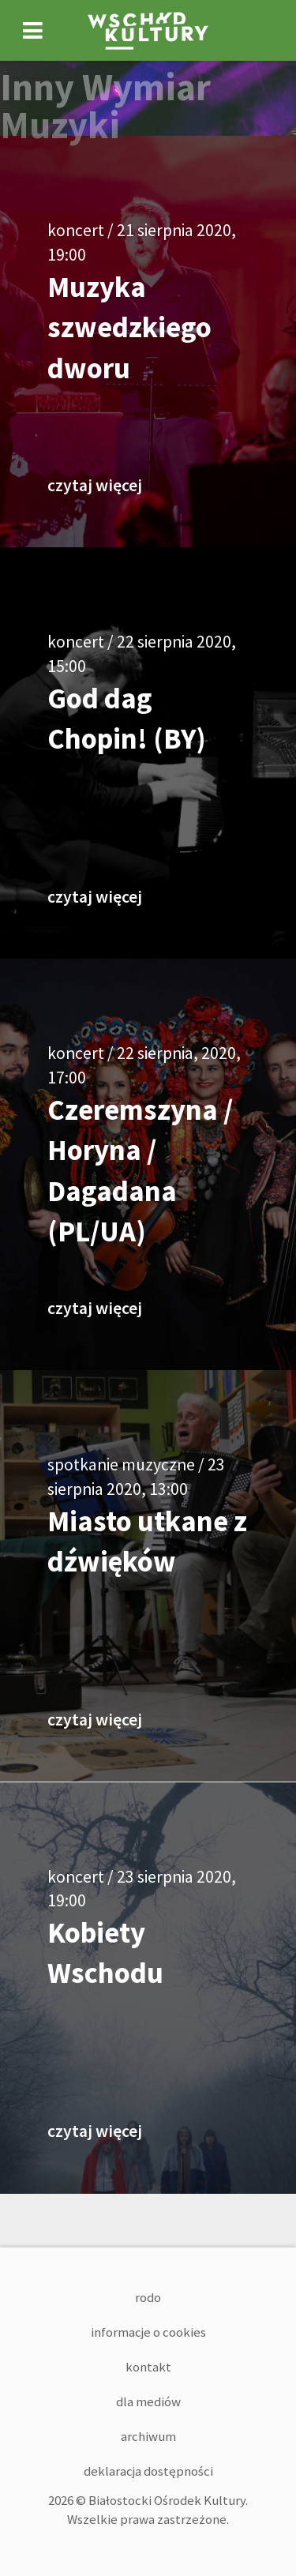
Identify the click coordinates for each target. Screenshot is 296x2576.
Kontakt (148, 2366)
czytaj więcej (94, 485)
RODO (148, 2297)
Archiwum (148, 2436)
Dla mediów (148, 2401)
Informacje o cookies (148, 2332)
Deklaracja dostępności (148, 2471)
